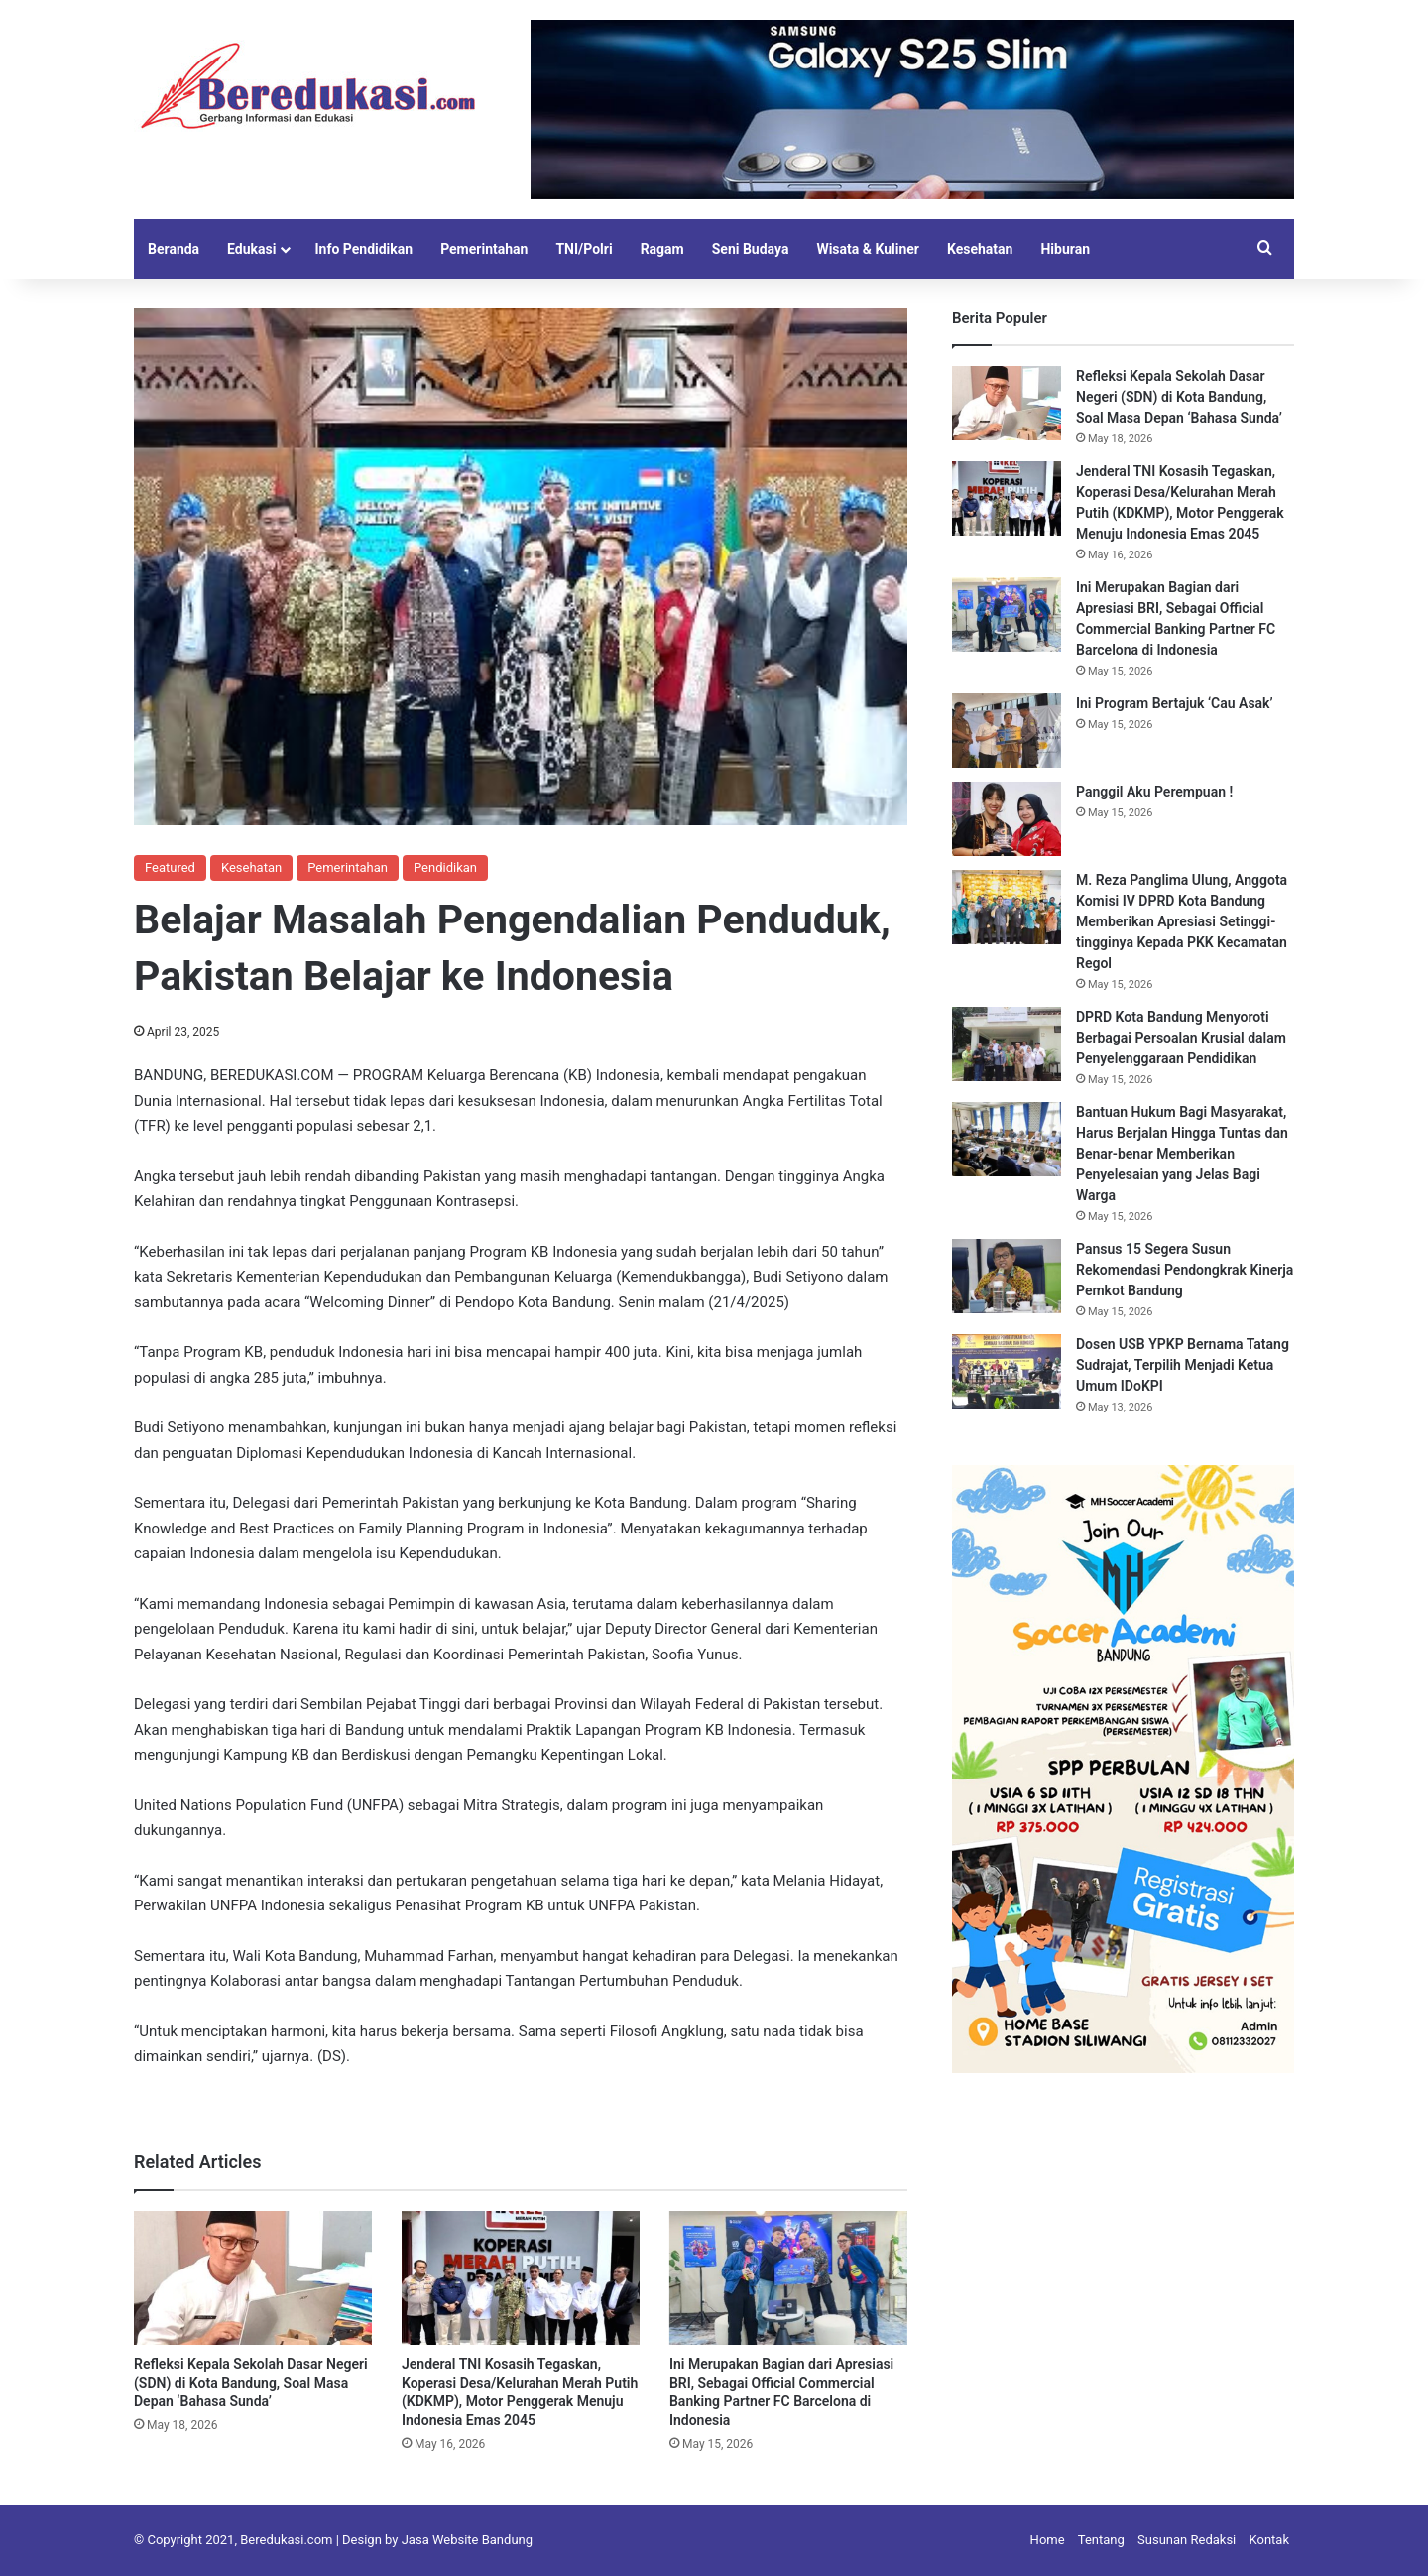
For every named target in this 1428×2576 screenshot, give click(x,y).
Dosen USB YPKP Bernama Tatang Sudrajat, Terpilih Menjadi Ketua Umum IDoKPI (1182, 1365)
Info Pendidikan (363, 249)
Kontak (1270, 2539)
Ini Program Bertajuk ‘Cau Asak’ (1176, 703)
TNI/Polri (583, 249)
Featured (170, 867)
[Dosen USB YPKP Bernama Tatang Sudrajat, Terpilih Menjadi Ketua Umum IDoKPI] (1006, 1371)
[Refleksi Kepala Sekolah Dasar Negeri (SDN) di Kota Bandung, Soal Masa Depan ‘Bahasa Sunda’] (253, 2278)
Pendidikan (445, 867)
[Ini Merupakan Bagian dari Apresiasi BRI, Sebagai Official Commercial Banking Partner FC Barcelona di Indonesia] (788, 2278)
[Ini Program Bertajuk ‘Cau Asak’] (1006, 730)
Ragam (662, 249)
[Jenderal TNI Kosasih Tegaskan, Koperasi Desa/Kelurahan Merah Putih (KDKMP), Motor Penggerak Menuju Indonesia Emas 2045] (521, 2278)
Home (1047, 2539)
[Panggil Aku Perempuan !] (1006, 819)
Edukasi (251, 249)
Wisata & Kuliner (867, 249)
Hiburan (1065, 249)
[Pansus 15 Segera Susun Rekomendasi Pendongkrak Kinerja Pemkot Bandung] (1006, 1276)
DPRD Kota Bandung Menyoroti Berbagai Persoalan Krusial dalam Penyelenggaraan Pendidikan (1181, 1037)
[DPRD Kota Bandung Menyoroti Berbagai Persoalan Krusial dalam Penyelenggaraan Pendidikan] (1006, 1044)
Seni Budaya (750, 249)
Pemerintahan (484, 249)
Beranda (173, 249)
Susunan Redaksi (1186, 2539)
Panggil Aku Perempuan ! (1154, 791)
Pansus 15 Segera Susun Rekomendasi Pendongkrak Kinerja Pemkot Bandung (1184, 1269)
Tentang (1101, 2539)
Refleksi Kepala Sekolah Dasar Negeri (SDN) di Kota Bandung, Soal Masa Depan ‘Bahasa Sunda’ (251, 2382)
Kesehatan (979, 249)
